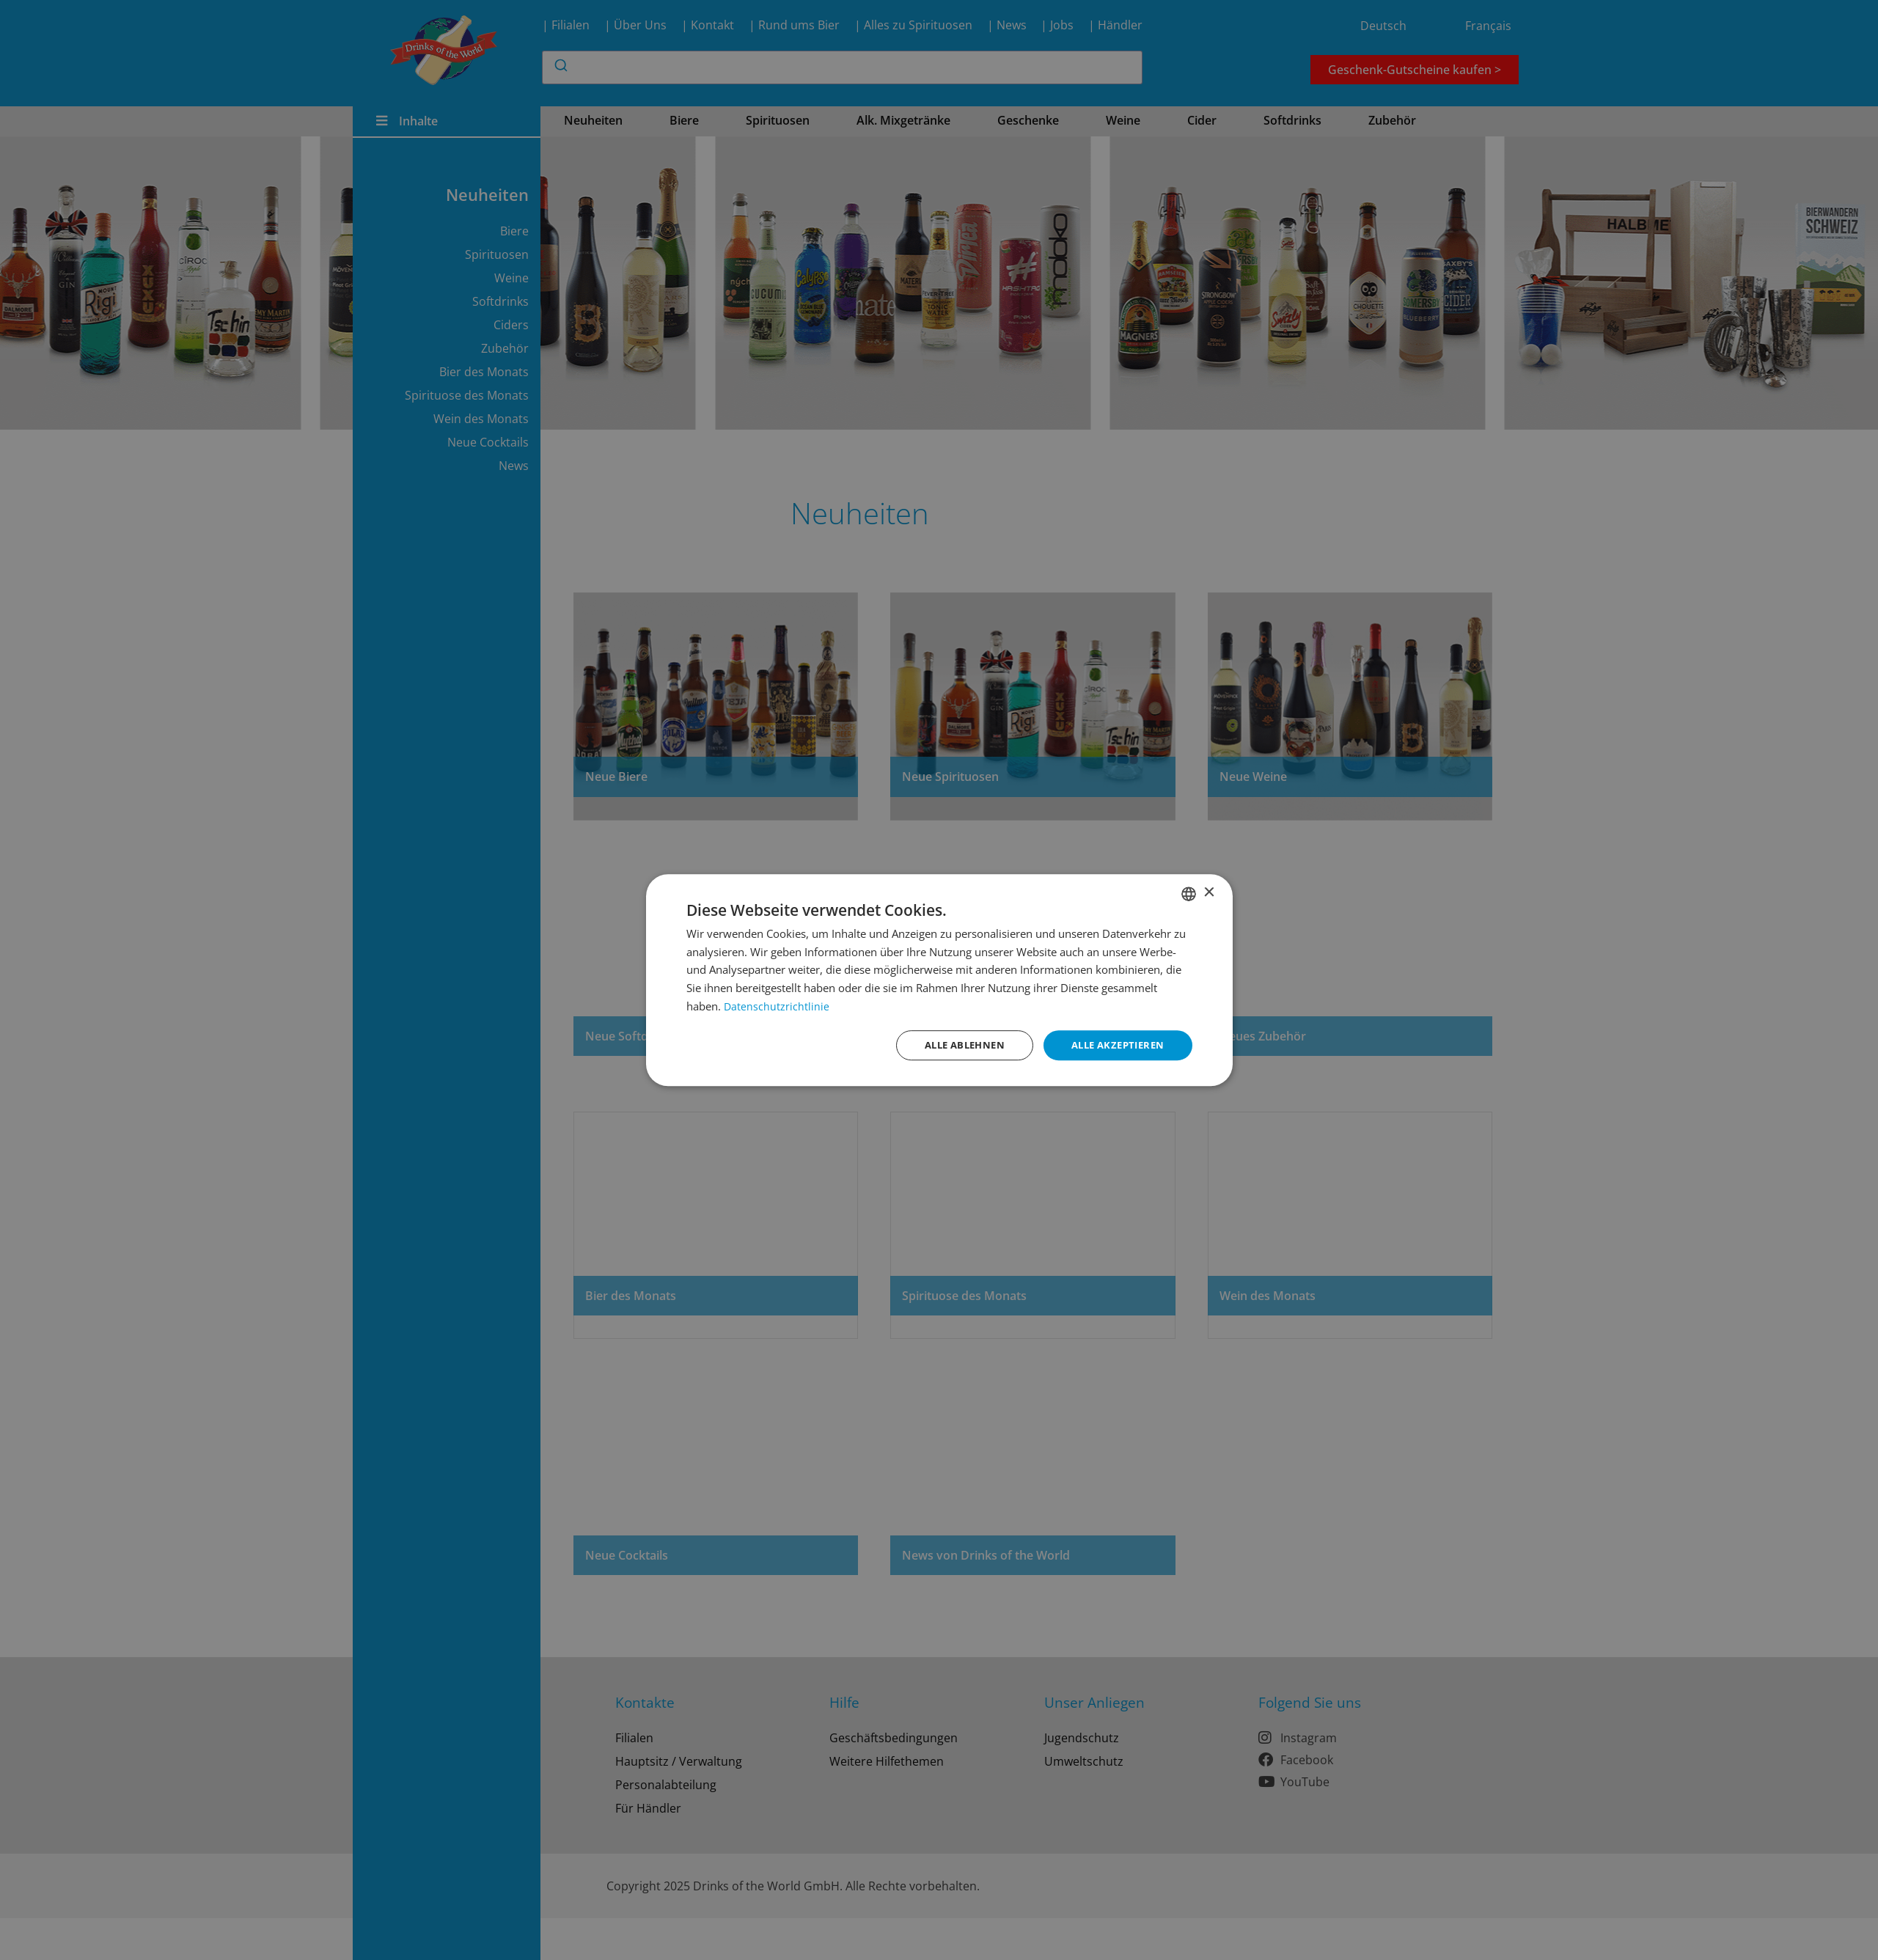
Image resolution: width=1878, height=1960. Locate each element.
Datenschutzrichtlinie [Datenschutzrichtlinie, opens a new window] (777, 1004)
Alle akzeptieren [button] (1113, 1044)
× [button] (1208, 892)
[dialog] (939, 980)
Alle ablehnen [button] (953, 1044)
